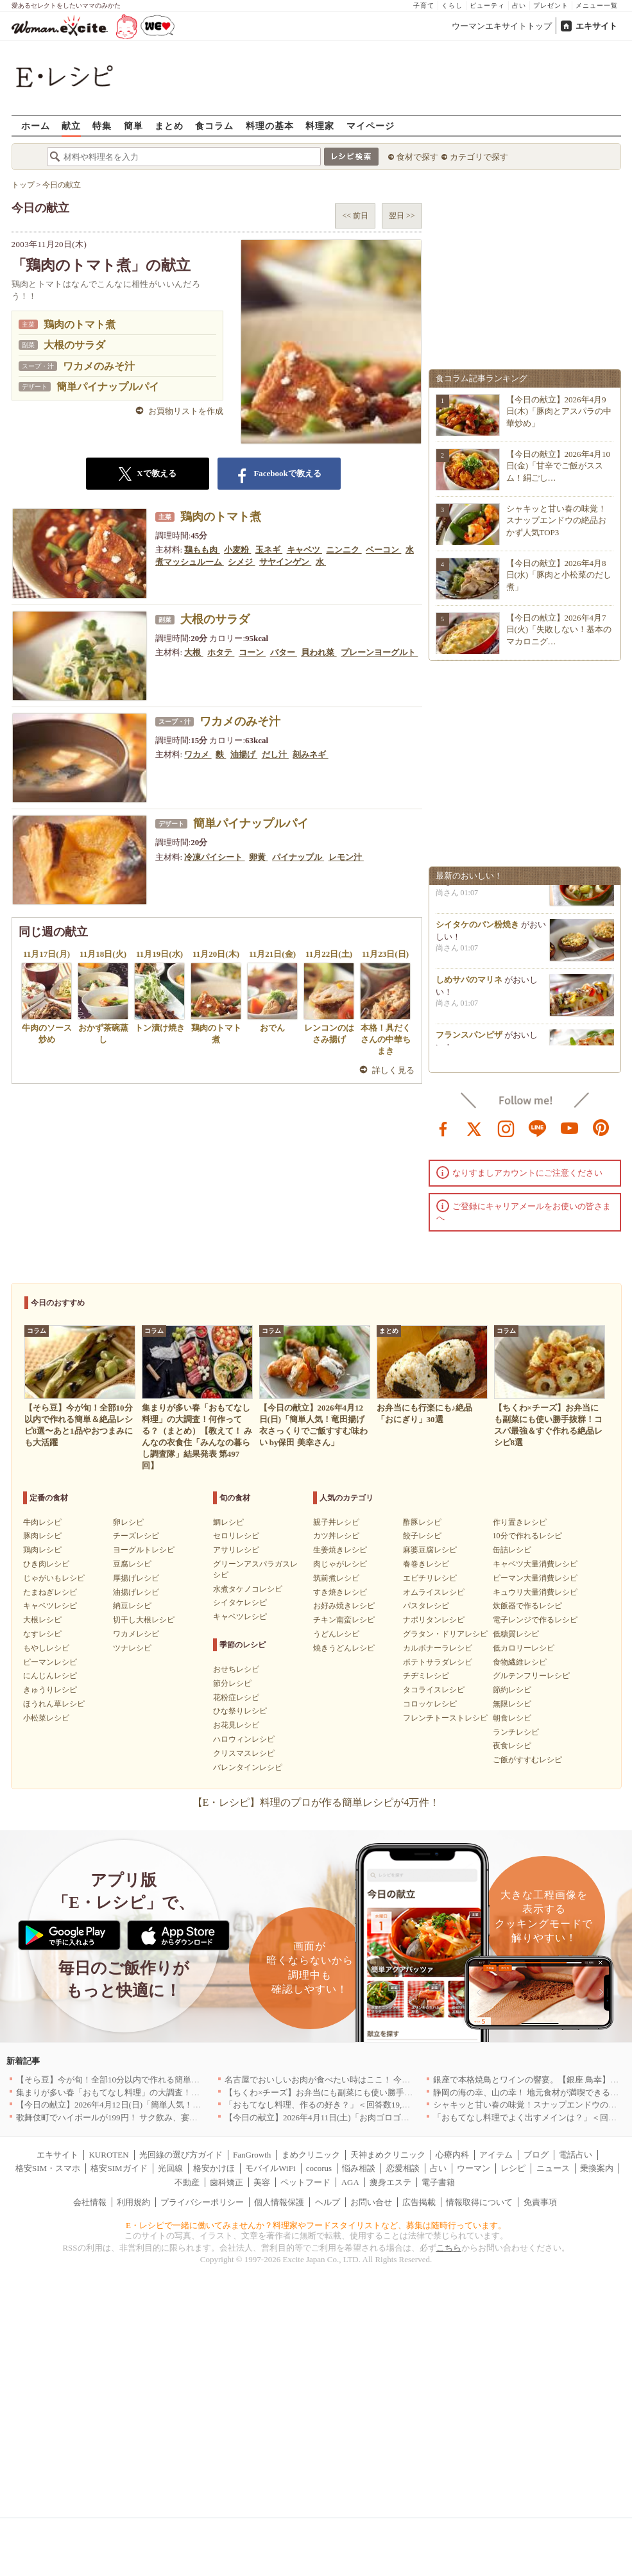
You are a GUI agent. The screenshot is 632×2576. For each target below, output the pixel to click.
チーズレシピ (136, 1535)
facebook (443, 1127)
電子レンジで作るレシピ (535, 1619)
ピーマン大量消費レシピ (535, 1578)
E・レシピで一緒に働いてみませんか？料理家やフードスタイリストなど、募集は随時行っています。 (316, 2225)
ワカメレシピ (136, 1633)
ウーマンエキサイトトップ (502, 26)
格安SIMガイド (118, 2168)
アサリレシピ (236, 1549)
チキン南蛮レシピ (344, 1619)
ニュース (553, 2168)
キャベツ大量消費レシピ (535, 1563)
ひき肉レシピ (46, 1563)
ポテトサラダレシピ (437, 1662)
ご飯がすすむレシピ (527, 1759)
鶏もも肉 (201, 549)
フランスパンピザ (469, 1042)
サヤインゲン (285, 562)
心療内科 (452, 2155)
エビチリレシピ (430, 1578)
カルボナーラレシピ (437, 1648)
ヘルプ (327, 2202)
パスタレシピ (426, 1605)
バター (283, 652)
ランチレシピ (516, 1732)
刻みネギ (310, 754)
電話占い (575, 2155)
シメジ (241, 562)
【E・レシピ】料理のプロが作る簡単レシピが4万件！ (316, 1802)
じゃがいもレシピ (54, 1578)
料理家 (319, 125)
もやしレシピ (46, 1648)
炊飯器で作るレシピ (527, 1605)
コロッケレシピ (430, 1703)
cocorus (319, 2168)
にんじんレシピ (50, 1675)
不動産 (187, 2182)
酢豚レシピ (422, 1522)
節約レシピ (512, 1689)
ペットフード (305, 2182)
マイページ (370, 125)
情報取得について (479, 2202)
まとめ (169, 125)
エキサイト (596, 26)
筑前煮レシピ (336, 1578)
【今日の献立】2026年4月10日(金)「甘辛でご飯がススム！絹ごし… (558, 465)
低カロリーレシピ (523, 1648)
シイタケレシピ (240, 1602)
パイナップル (298, 857)
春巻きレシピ (426, 1563)
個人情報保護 (279, 2202)
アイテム (496, 2155)
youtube (569, 1127)
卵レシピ (128, 1522)
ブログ (536, 2155)
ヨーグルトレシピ (144, 1549)
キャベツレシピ (50, 1605)
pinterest (601, 1127)
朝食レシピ (512, 1717)
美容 (261, 2182)
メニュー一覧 (597, 5)
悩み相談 (358, 2168)
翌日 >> (402, 215)
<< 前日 (355, 215)
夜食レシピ (512, 1745)
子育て (423, 5)
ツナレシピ (132, 1648)
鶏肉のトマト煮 (79, 324)
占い (519, 5)
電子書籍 (438, 2182)
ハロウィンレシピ (244, 1739)
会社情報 (90, 2202)
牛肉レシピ (42, 1522)
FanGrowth (252, 2155)
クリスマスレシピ (244, 1753)
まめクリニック (311, 2155)
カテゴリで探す (479, 157)
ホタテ (220, 652)
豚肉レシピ (42, 1535)
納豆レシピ (132, 1605)
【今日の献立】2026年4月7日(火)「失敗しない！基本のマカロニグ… (559, 629)
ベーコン (383, 549)
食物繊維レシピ (520, 1662)
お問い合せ (371, 2202)
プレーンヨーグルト (379, 652)
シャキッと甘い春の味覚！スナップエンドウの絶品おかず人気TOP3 (556, 520)
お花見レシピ (236, 1725)
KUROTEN (108, 2155)
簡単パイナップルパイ (107, 386)
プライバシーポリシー (202, 2202)
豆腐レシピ (132, 1563)
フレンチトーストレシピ (445, 1717)
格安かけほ (214, 2168)
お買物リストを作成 (185, 411)
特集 (102, 125)
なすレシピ (42, 1633)
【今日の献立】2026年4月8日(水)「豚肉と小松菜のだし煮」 (559, 574)
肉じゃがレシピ (340, 1563)
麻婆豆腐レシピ (430, 1549)
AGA (350, 2182)
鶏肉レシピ (42, 1549)
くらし (452, 5)
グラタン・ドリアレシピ (445, 1633)
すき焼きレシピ (340, 1592)
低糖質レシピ (516, 1633)
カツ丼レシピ (336, 1535)
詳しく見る (393, 1070)
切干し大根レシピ (144, 1619)
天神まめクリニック (387, 2155)
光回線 (170, 2168)
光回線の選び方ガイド (181, 2155)
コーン (252, 652)
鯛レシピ (228, 1522)
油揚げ (243, 754)
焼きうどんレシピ (344, 1648)
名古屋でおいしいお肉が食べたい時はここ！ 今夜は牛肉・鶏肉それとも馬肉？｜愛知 (384, 2079)
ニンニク (343, 549)
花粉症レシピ (236, 1697)
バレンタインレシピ (247, 1767)
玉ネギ (268, 549)
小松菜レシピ (46, 1717)
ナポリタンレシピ (434, 1619)
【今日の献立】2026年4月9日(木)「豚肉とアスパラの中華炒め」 (559, 411)
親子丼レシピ (336, 1522)
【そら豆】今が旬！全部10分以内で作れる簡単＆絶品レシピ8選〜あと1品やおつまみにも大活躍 (195, 2079)
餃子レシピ (422, 1535)
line (537, 1127)
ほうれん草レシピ (54, 1703)
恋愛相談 (403, 2168)
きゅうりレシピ (50, 1689)
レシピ (512, 2168)
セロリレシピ (236, 1535)
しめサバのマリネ (469, 987)
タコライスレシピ (434, 1689)
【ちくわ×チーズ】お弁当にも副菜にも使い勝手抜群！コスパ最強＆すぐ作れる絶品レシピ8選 (400, 2092)
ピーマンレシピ (50, 1662)
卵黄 (258, 857)
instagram (506, 1127)
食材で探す (417, 157)
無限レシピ (512, 1703)
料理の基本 (270, 125)
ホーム (35, 125)
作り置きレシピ (520, 1522)
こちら (448, 2248)
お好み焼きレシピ (344, 1605)
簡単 (133, 125)
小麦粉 (237, 549)
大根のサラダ (74, 344)
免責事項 (540, 2202)
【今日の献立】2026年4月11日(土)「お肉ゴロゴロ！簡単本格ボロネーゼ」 (363, 2117)
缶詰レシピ (512, 1549)
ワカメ (197, 754)
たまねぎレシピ (50, 1592)
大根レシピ (42, 1619)
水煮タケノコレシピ (247, 1588)
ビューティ (487, 5)
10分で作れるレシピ (527, 1535)
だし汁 (275, 754)
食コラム (214, 125)
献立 (71, 125)
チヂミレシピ (426, 1675)
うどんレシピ (336, 1633)
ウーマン (473, 2168)
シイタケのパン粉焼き (477, 932)
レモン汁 (346, 857)
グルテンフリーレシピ (531, 1675)
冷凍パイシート (214, 857)
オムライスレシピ (434, 1592)
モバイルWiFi (270, 2168)
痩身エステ (390, 2182)
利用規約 (133, 2202)
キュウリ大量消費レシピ (535, 1592)
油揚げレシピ (136, 1592)
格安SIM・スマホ (47, 2168)
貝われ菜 (318, 652)
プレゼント (550, 5)
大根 (193, 652)
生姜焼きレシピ (340, 1549)
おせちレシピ (236, 1669)
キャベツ (304, 549)
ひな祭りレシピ (240, 1710)
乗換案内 (596, 2168)
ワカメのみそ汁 (99, 366)
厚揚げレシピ (136, 1578)
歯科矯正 (226, 2182)
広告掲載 (419, 2202)
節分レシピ (232, 1683)
